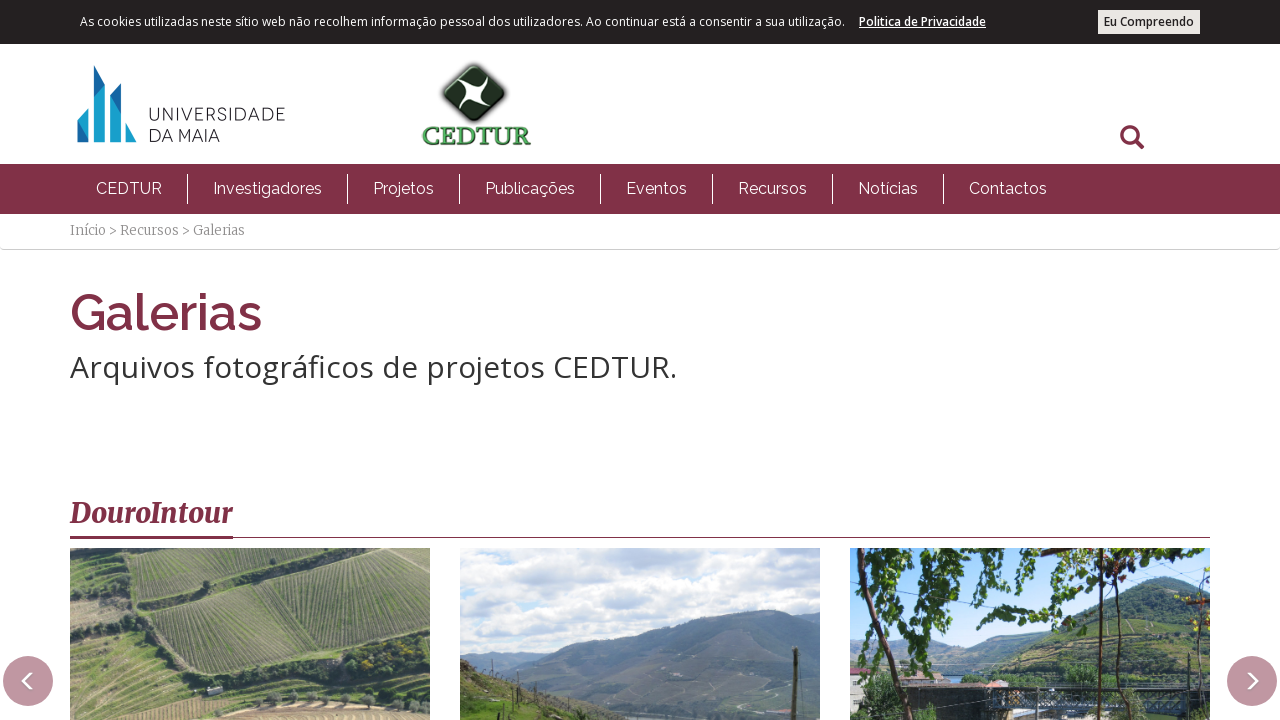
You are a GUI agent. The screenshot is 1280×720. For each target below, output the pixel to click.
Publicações (530, 188)
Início (88, 230)
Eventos (656, 188)
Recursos (772, 188)
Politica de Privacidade (922, 21)
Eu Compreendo (1149, 21)
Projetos (403, 188)
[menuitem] (129, 189)
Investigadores (267, 188)
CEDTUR (129, 188)
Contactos (1008, 188)
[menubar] (571, 189)
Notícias (888, 188)
